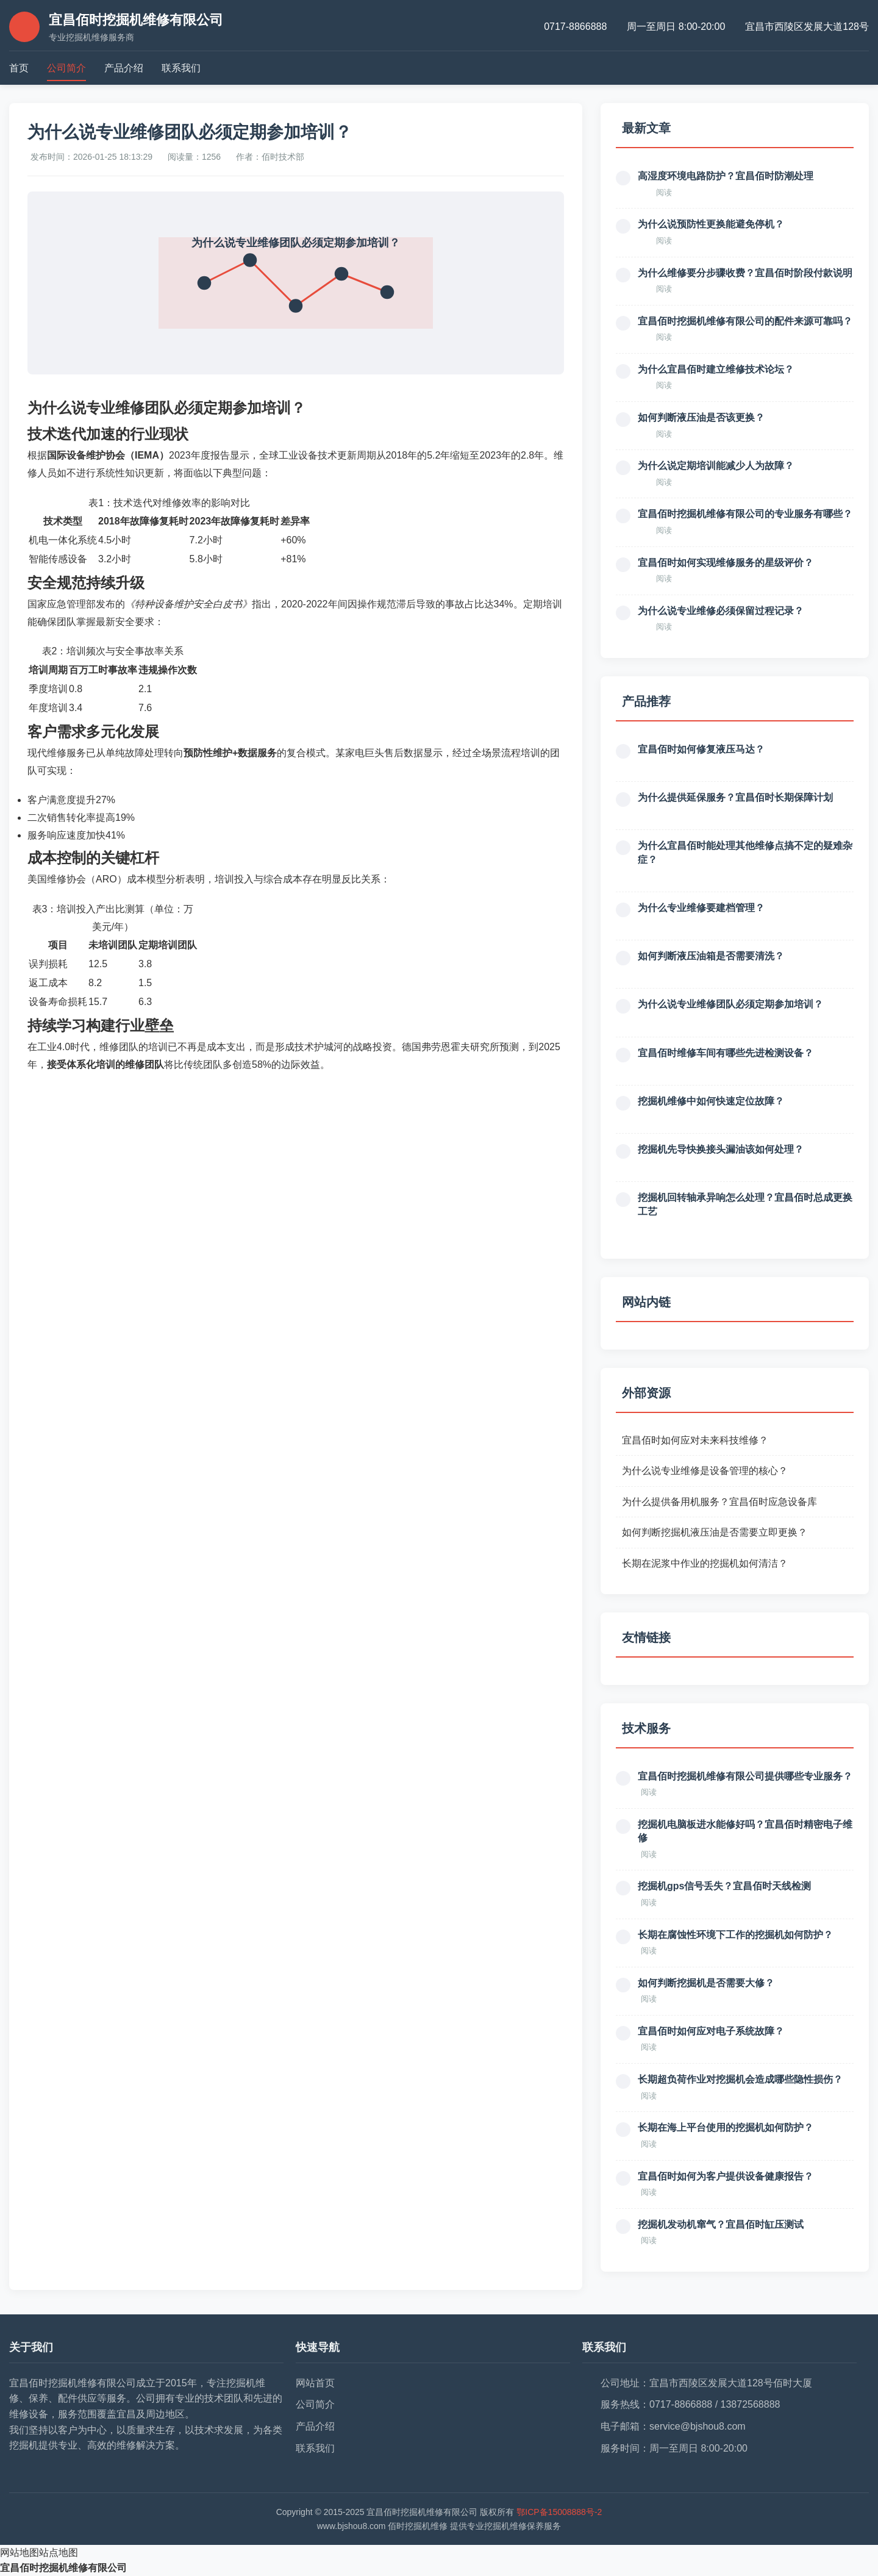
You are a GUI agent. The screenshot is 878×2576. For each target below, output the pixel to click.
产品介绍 (123, 68)
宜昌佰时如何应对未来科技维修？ (695, 1440)
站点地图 (58, 2552)
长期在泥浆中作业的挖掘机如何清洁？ (705, 1563)
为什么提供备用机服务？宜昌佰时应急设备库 (719, 1502)
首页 (19, 68)
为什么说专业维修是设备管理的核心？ (705, 1470)
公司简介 (66, 68)
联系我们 (181, 68)
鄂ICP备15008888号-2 (559, 2512)
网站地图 (19, 2552)
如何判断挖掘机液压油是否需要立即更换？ (714, 1532)
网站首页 (315, 2383)
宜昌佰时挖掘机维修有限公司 (63, 2568)
